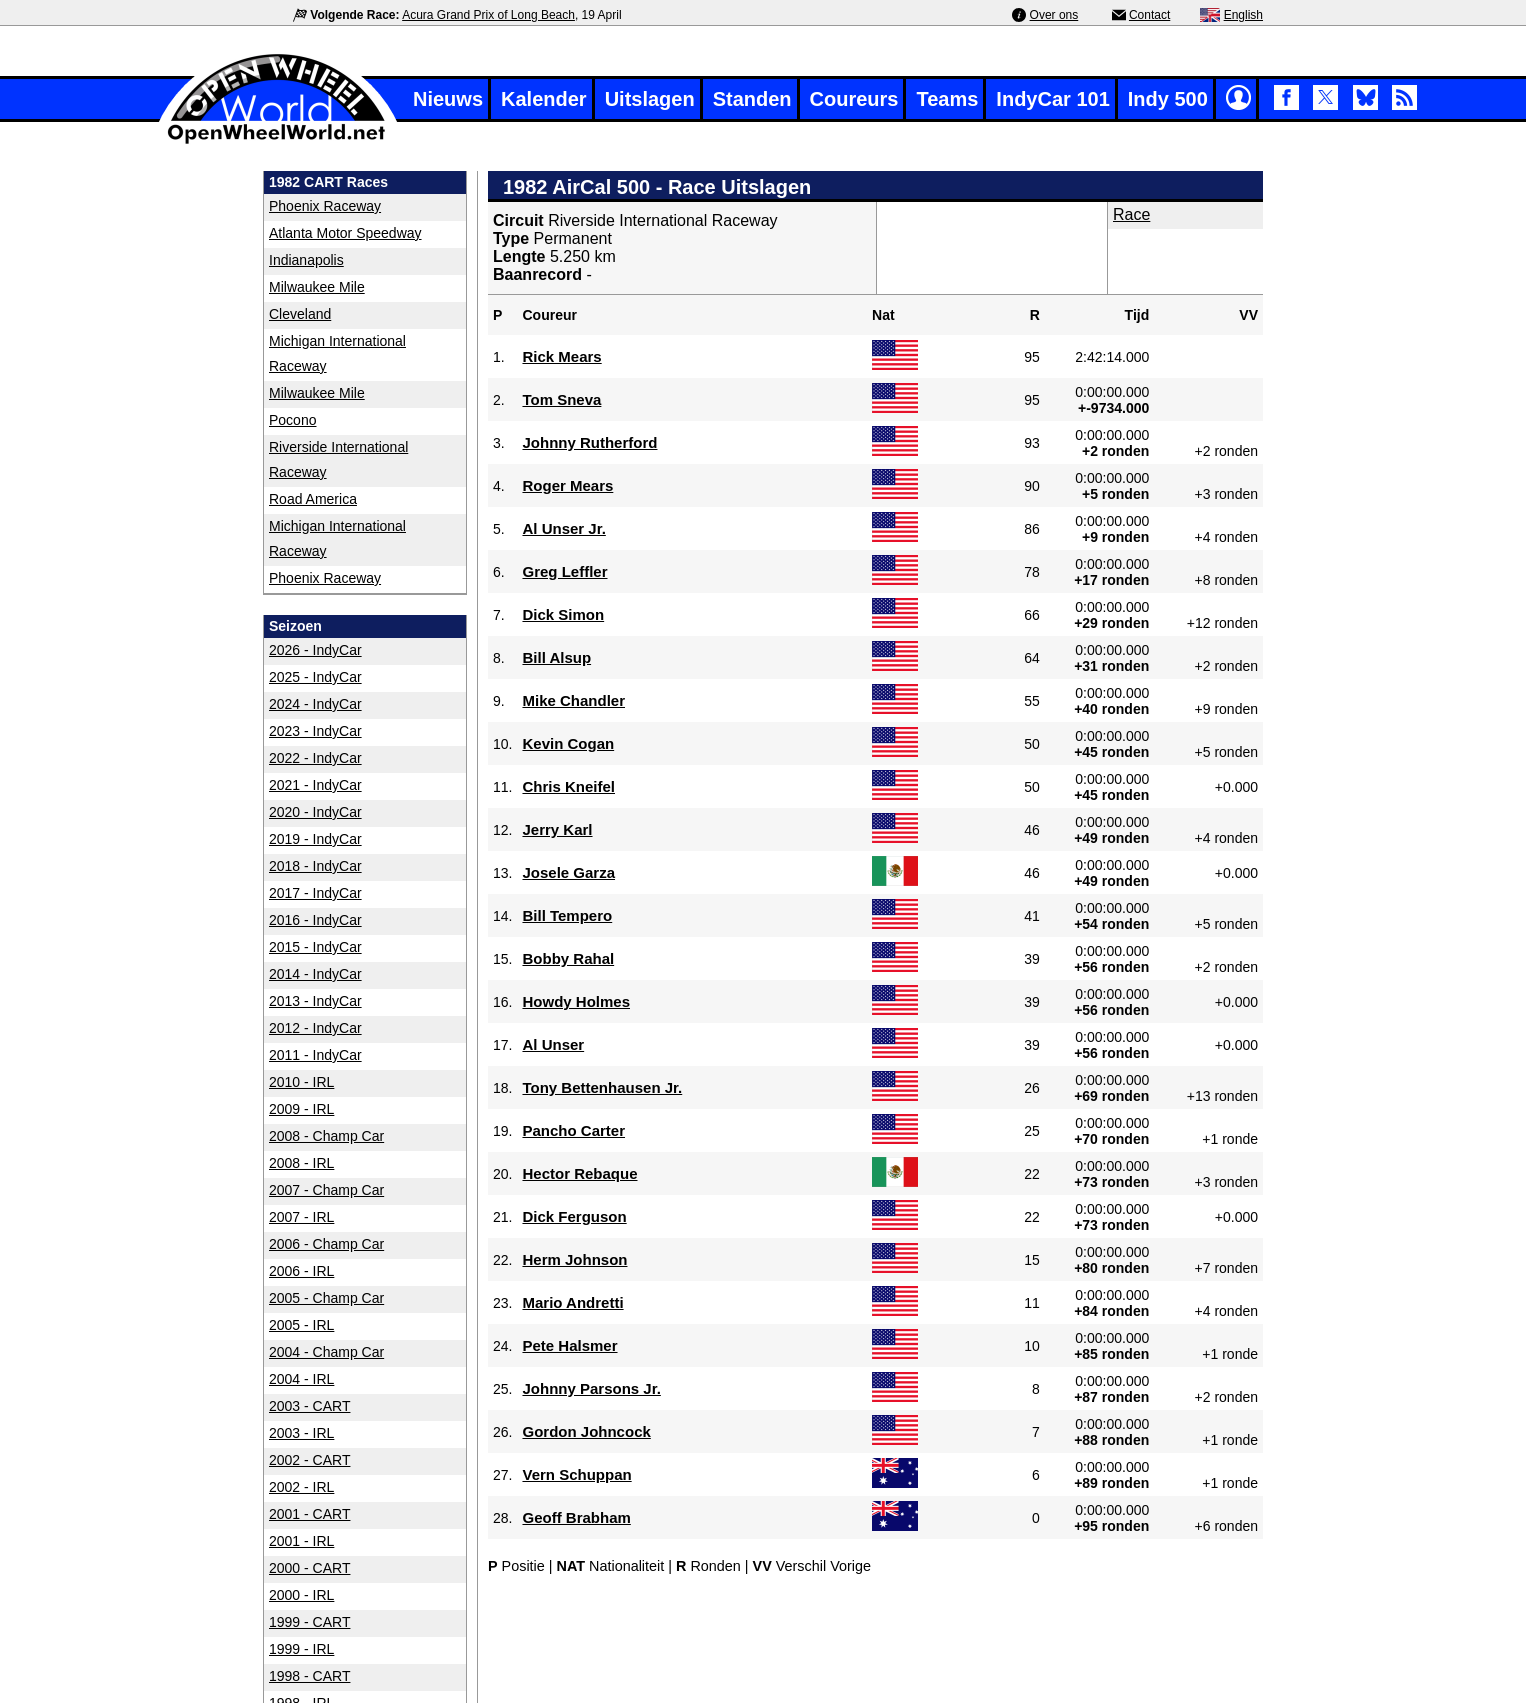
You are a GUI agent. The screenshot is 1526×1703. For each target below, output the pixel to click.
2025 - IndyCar (315, 677)
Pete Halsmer (569, 1345)
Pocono (292, 420)
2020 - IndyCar (315, 812)
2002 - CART (309, 1460)
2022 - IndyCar (315, 758)
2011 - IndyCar (315, 1055)
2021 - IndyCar (315, 785)
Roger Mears (567, 485)
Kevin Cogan (568, 743)
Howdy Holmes (576, 1001)
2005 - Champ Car (326, 1298)
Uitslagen (650, 99)
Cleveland (300, 314)
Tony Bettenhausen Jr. (602, 1087)
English (1243, 15)
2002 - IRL (301, 1487)
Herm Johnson (574, 1259)
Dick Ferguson (574, 1216)
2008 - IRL (301, 1163)
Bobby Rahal (568, 958)
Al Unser (553, 1044)
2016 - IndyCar (315, 920)
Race (1131, 214)
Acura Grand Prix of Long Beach (488, 15)
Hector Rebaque (579, 1173)
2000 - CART (309, 1568)
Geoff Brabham (576, 1517)
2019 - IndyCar (315, 839)
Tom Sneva (561, 399)
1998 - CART (309, 1676)
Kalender (544, 99)
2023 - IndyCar (315, 731)
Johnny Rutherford (589, 442)
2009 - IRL (301, 1109)
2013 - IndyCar (315, 1001)
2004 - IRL (301, 1379)
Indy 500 (1168, 99)
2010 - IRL (301, 1082)
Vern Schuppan (576, 1474)
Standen (752, 99)
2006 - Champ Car (326, 1244)
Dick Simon (563, 614)
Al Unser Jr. (563, 528)
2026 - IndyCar (315, 650)
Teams (947, 99)
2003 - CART (309, 1406)
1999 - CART (309, 1622)
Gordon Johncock (586, 1431)
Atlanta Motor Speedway (345, 233)
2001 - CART (309, 1514)
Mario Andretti (572, 1302)
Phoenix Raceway (325, 206)
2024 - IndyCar (315, 704)
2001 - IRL (301, 1541)
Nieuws (448, 99)
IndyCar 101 (1052, 99)
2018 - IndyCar (315, 866)
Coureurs (854, 99)
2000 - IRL (301, 1595)
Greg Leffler (564, 571)
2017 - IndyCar (315, 893)
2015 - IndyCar (315, 947)
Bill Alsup (556, 657)
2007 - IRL (301, 1217)
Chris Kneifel (568, 786)
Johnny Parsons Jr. (591, 1388)
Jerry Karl (557, 829)
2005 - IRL (301, 1325)
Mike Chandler (573, 700)
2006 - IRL (301, 1271)
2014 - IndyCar (315, 974)
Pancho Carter (573, 1130)
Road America (313, 499)
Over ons (1054, 15)
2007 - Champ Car (326, 1190)
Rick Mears (561, 356)
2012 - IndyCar (315, 1028)
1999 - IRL (301, 1649)
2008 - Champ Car (326, 1136)
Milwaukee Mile (317, 287)
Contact (1149, 15)
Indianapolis (306, 260)
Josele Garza (568, 872)
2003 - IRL (301, 1433)
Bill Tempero (567, 915)
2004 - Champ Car (326, 1352)
